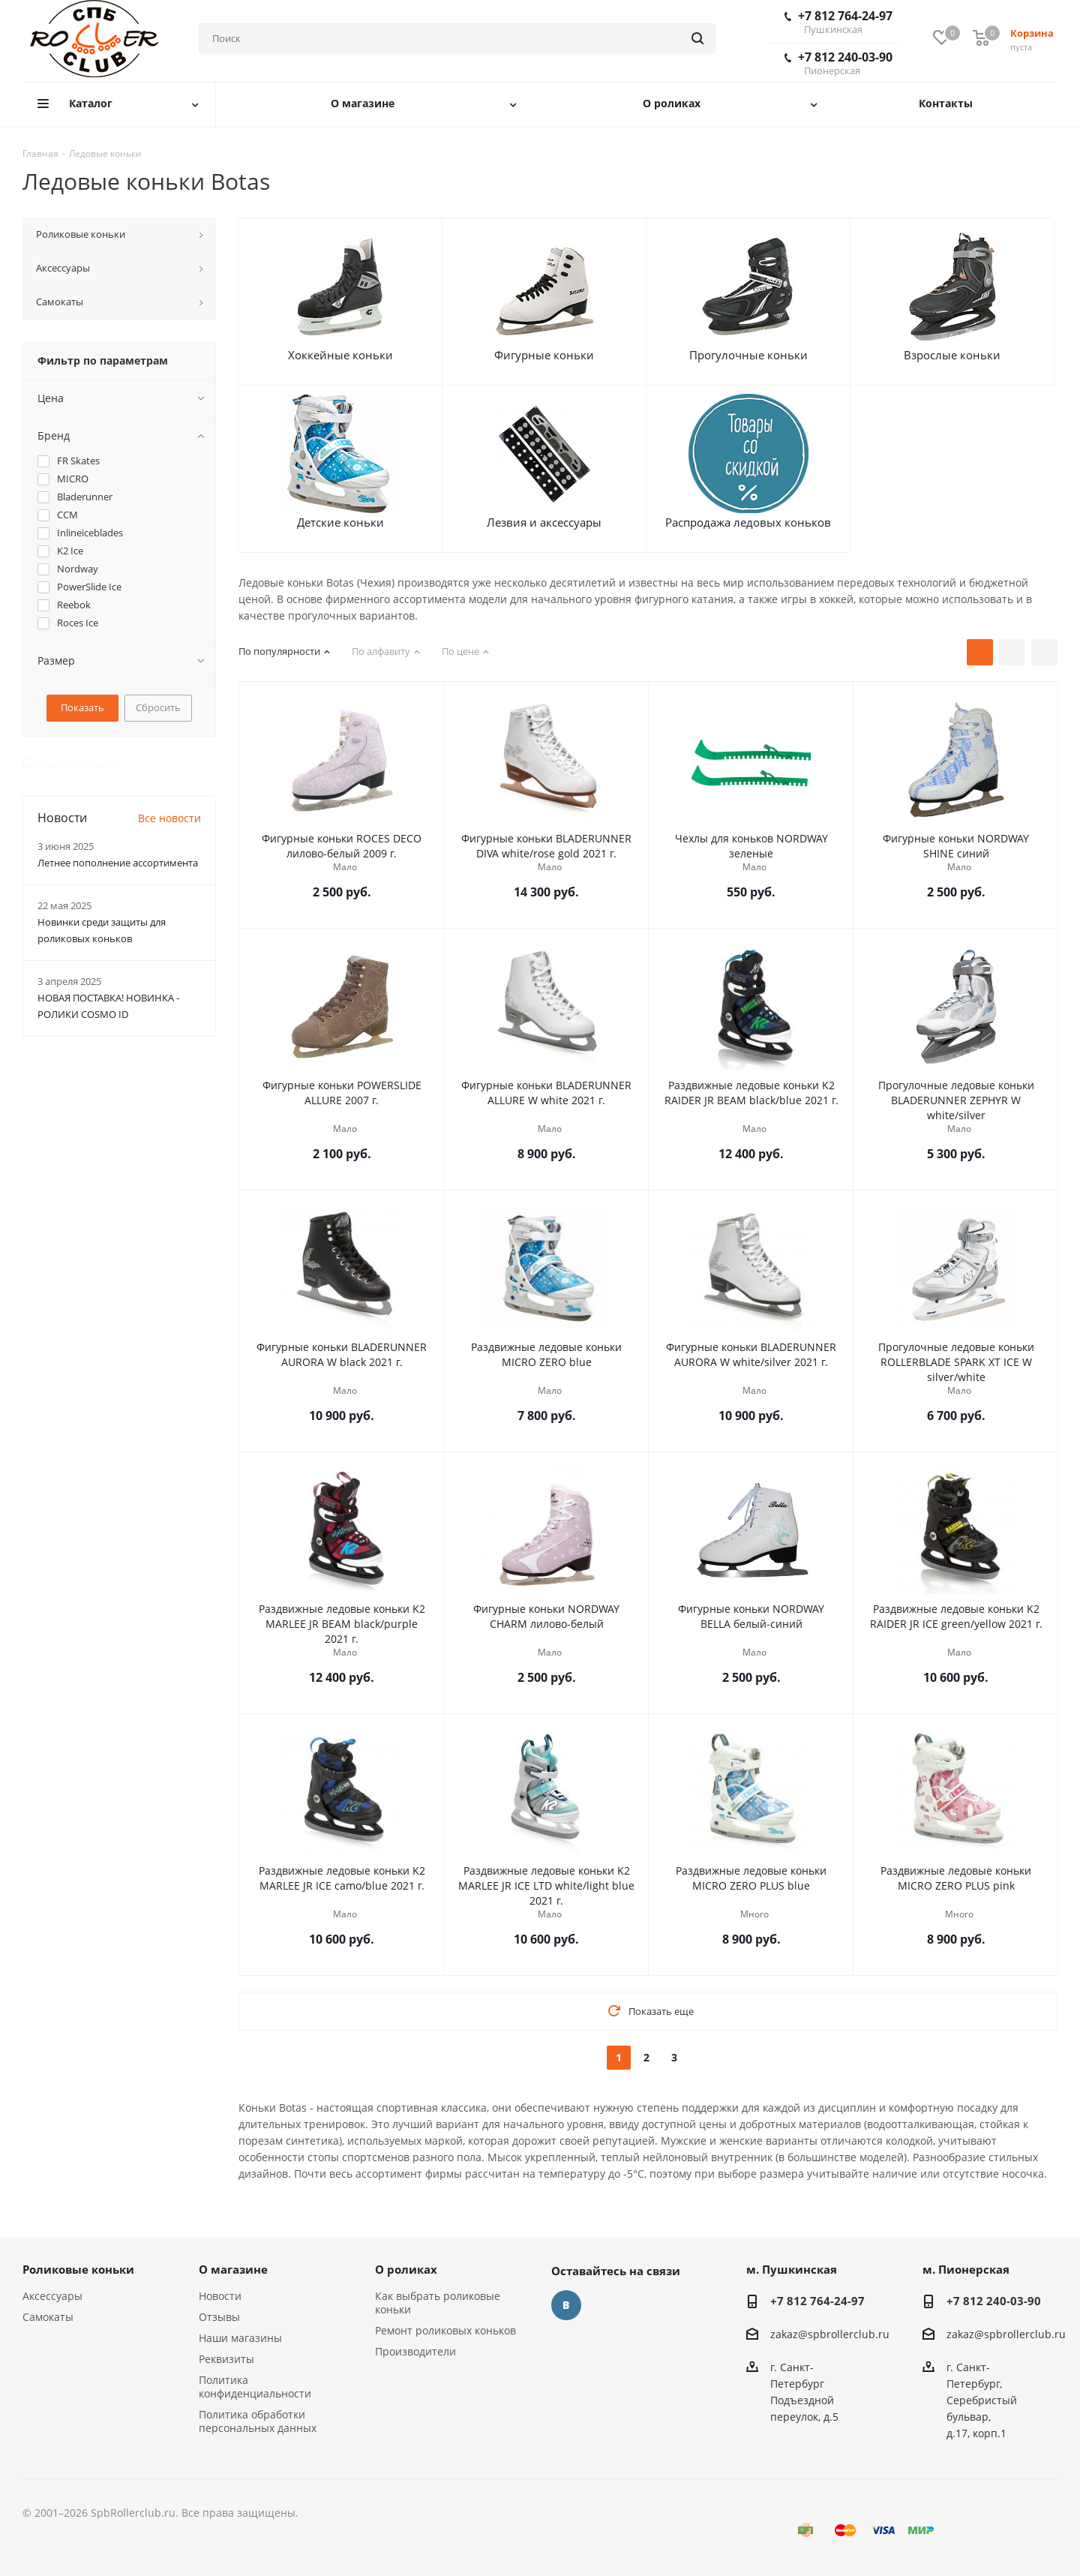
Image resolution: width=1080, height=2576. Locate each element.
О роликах (406, 2269)
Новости (220, 2296)
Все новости (169, 802)
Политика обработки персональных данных (257, 2421)
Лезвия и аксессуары (544, 522)
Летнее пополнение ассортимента (118, 847)
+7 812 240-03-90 (838, 63)
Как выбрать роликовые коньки (437, 2302)
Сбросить (158, 707)
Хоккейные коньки (340, 354)
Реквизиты (226, 2359)
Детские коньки (340, 522)
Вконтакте (566, 2305)
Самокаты (48, 2317)
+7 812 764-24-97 (838, 22)
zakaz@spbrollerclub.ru (830, 2334)
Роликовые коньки (78, 2269)
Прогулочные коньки (748, 354)
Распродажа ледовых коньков (748, 522)
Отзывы (219, 2317)
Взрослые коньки (952, 354)
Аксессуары (52, 2296)
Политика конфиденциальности (255, 2386)
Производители (415, 2351)
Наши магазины (240, 2338)
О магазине (233, 2269)
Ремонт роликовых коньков (445, 2330)
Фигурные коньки (544, 354)
